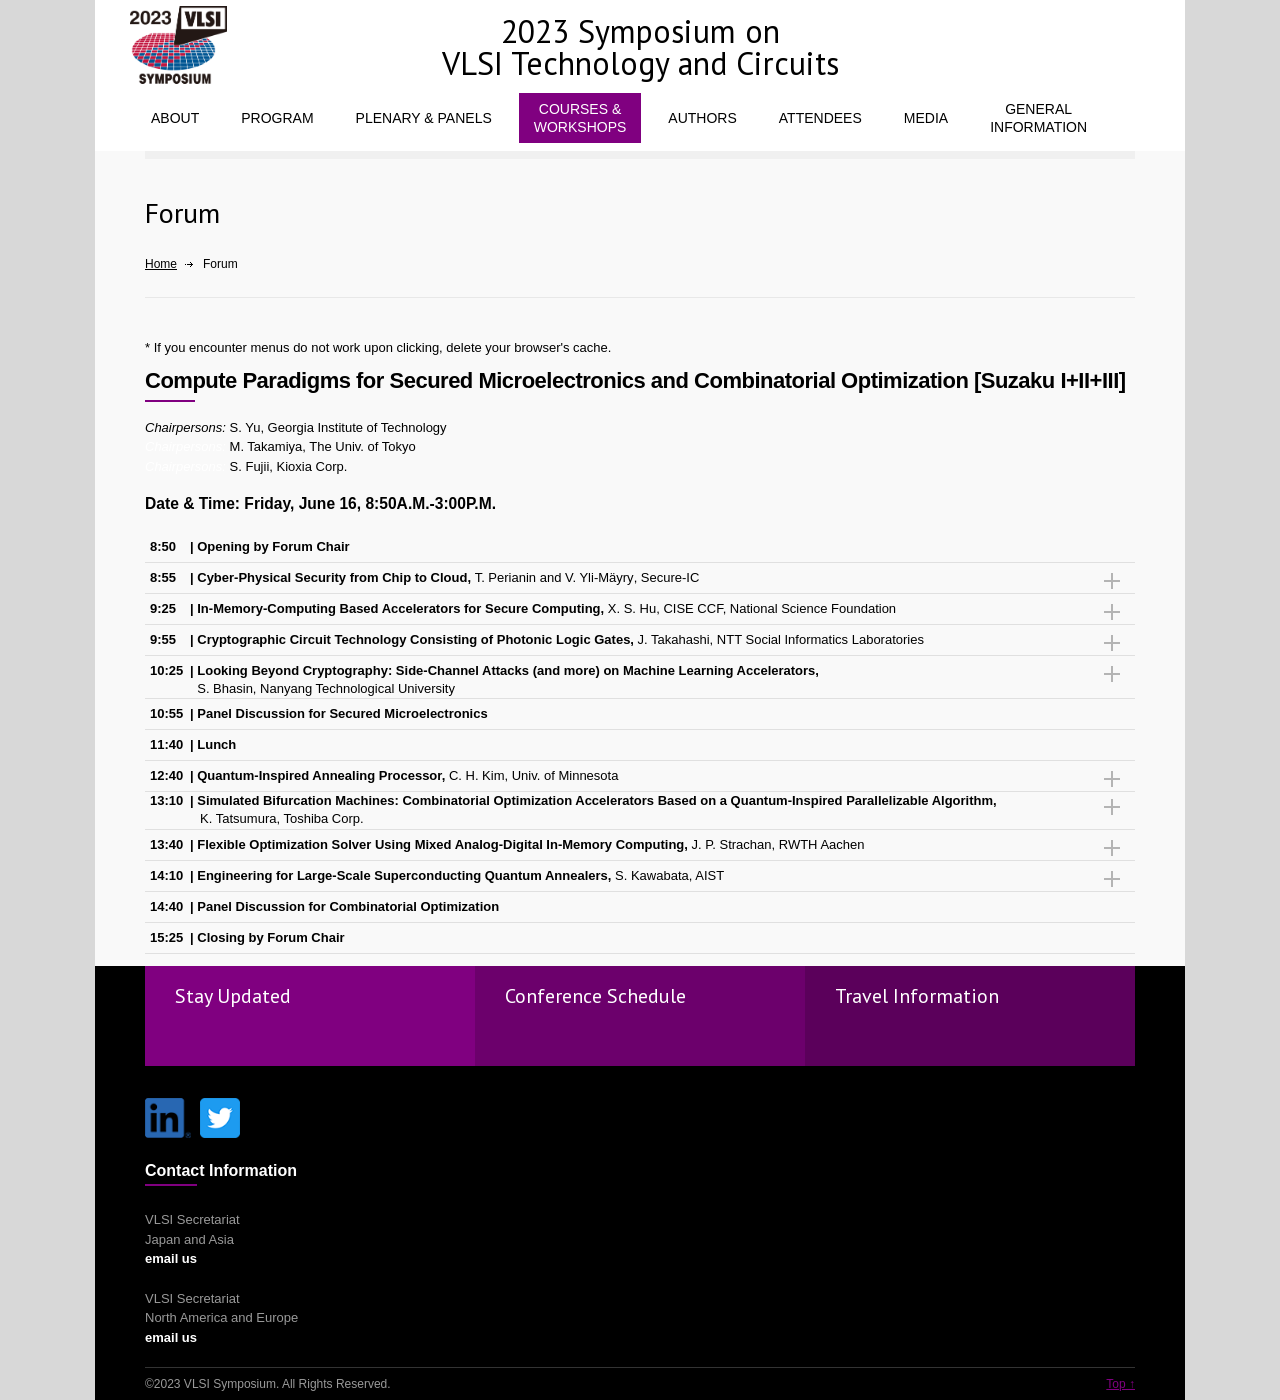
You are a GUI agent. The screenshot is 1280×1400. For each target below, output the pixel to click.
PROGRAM (277, 118)
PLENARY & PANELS (424, 118)
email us (171, 1258)
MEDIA (926, 118)
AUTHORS (702, 118)
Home (161, 264)
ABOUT (175, 118)
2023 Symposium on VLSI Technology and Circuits (640, 47)
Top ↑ (1120, 1384)
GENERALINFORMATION (1038, 118)
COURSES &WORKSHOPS (580, 118)
